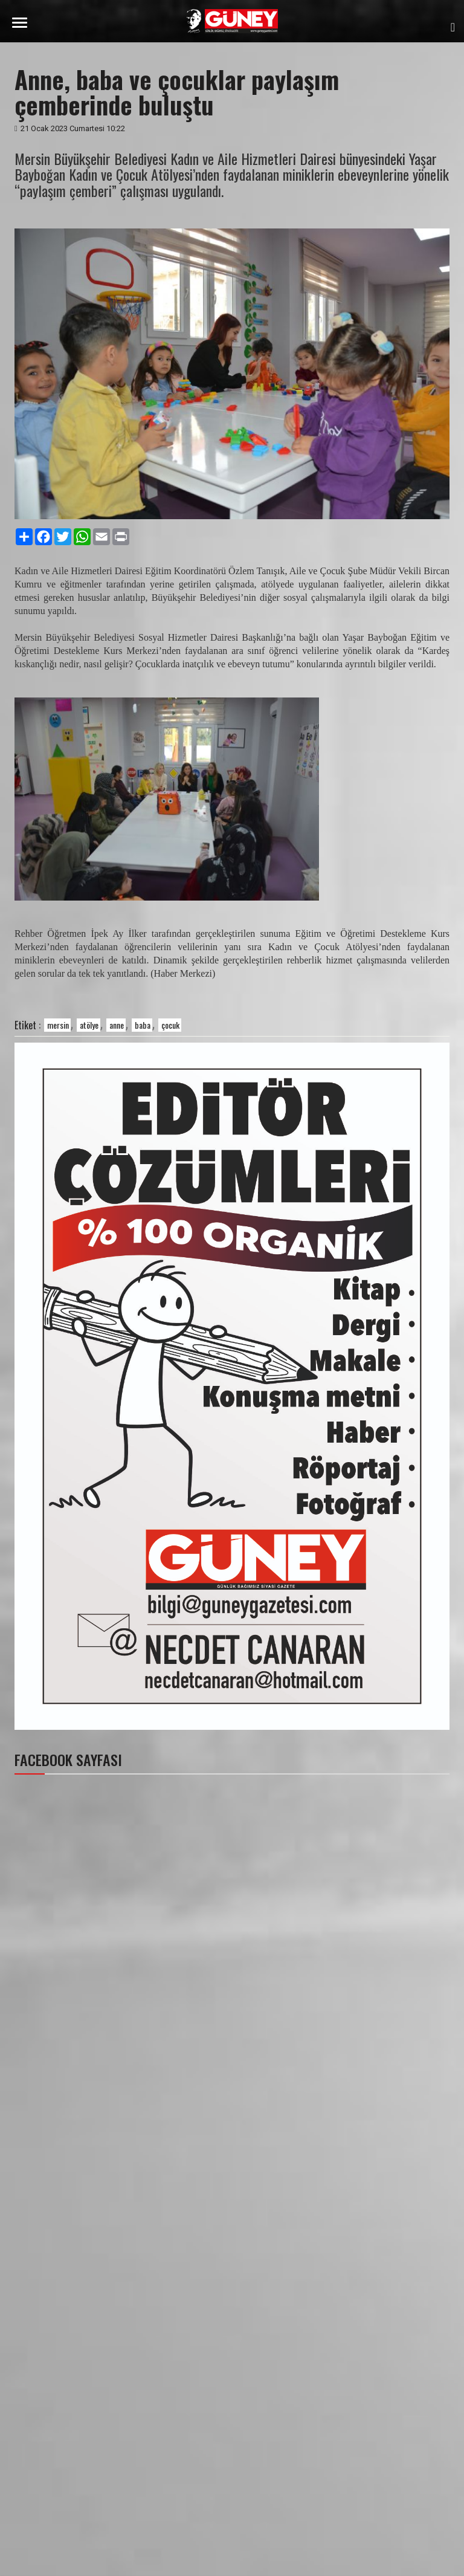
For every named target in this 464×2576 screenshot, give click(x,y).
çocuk (170, 1024)
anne (116, 1024)
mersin (58, 1024)
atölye (89, 1024)
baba (142, 1024)
